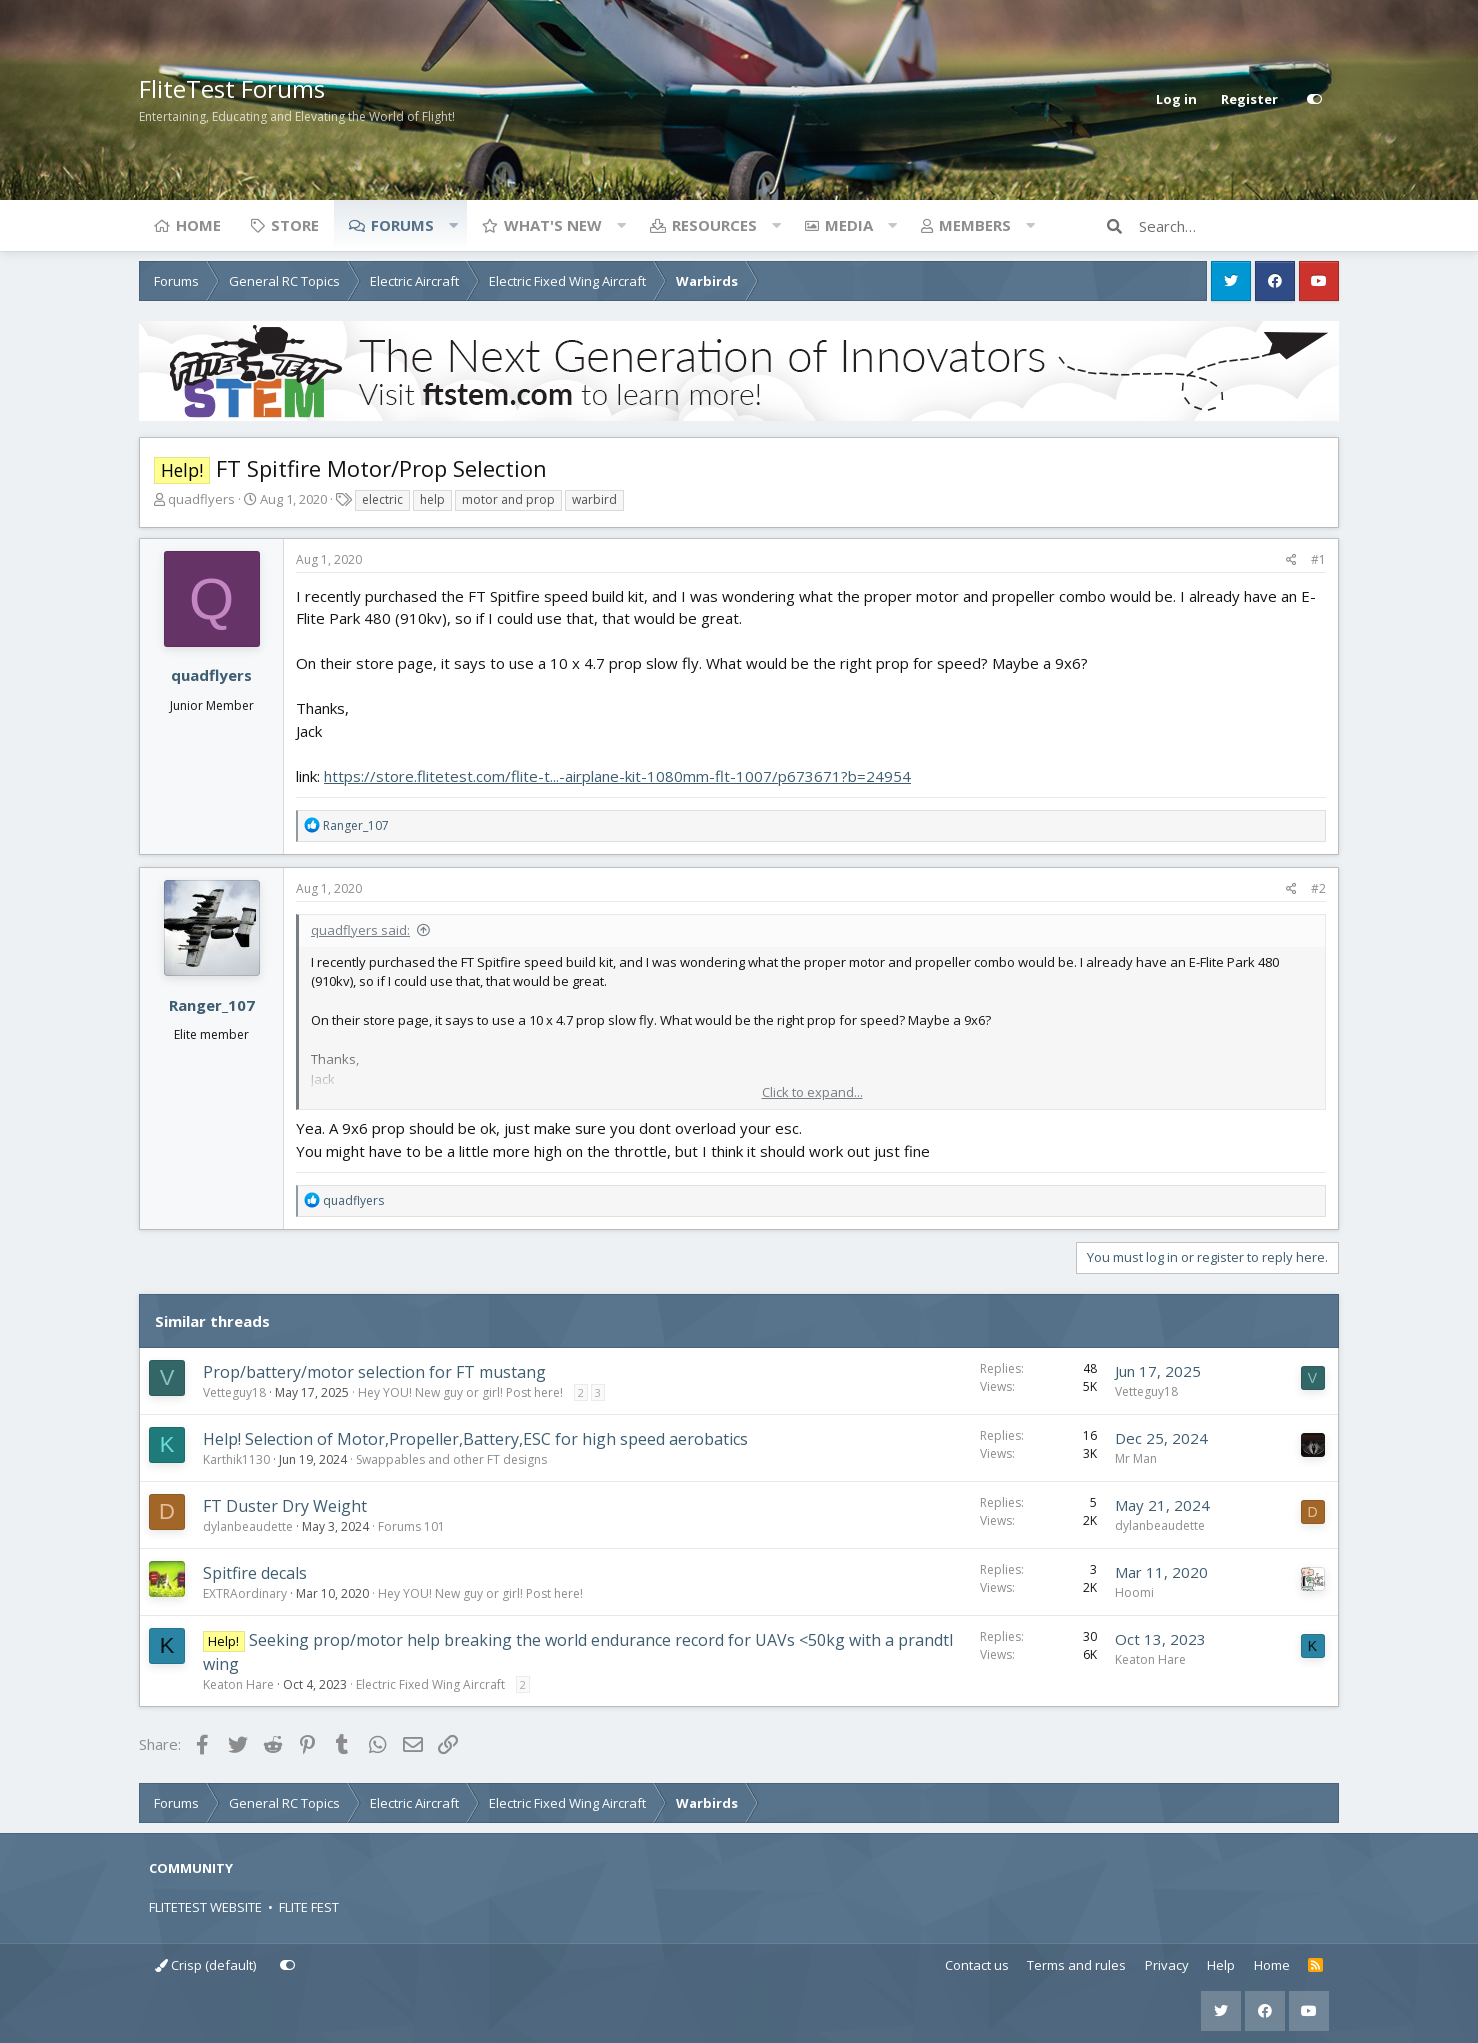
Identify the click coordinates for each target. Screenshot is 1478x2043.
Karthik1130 (236, 1459)
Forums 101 (411, 1526)
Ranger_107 (212, 1005)
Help (1221, 1965)
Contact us (977, 1965)
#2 (1318, 888)
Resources (714, 225)
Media (849, 225)
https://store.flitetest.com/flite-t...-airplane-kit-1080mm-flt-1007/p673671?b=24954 (617, 776)
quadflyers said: (360, 930)
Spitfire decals (255, 1573)
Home (198, 225)
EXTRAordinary (245, 1593)
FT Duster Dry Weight (285, 1506)
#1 (1318, 559)
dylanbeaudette (248, 1526)
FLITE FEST (309, 1907)
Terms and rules (1076, 1965)
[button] (453, 225)
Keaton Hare (238, 1684)
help (432, 499)
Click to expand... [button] (812, 1092)
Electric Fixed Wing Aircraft (430, 1684)
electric (382, 499)
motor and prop (508, 499)
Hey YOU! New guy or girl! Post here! (460, 1392)
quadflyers (201, 499)
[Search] (1239, 226)
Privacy (1167, 1965)
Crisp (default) (205, 1965)
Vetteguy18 (234, 1392)
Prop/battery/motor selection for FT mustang (374, 1372)
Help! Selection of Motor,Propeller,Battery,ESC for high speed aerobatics (475, 1439)
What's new (553, 225)
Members (975, 225)
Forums (402, 225)
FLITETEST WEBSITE (205, 1907)
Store (295, 225)
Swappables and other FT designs (451, 1459)
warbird (594, 499)
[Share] (1291, 560)
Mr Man (1136, 1458)
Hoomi (1134, 1592)
